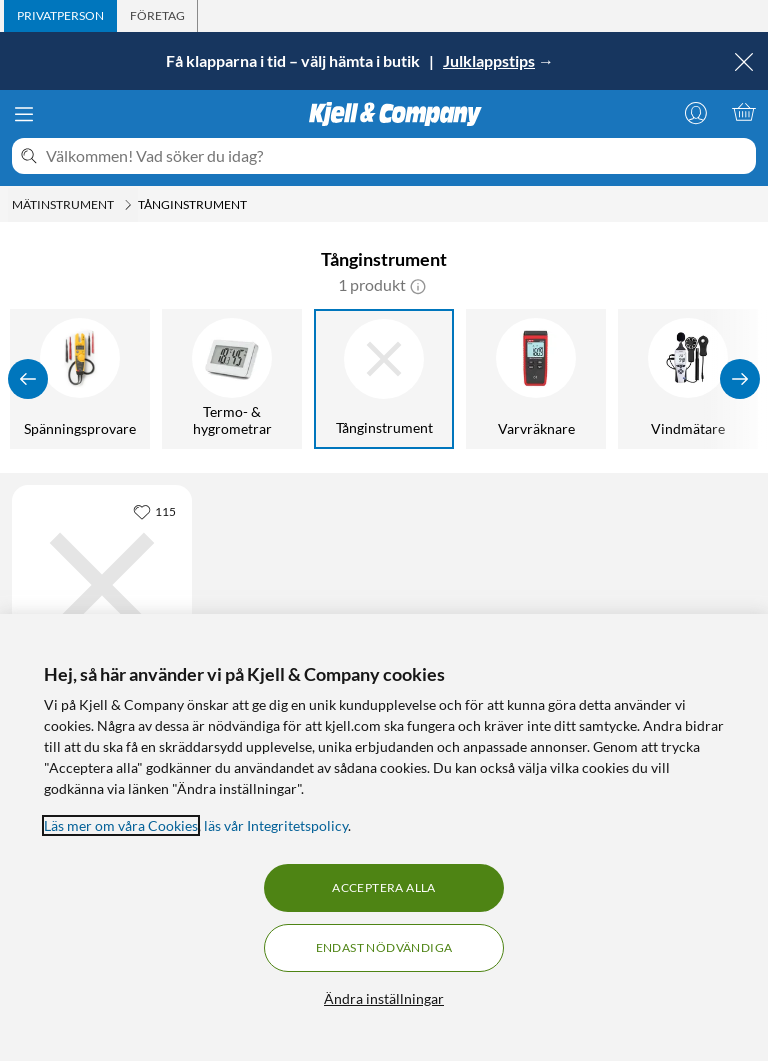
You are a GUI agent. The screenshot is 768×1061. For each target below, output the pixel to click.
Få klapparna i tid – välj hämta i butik (294, 60)
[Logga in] (696, 112)
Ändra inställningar (384, 998)
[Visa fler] (740, 379)
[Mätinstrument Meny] (128, 205)
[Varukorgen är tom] (744, 112)
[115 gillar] (154, 511)
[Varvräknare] (536, 379)
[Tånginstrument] (384, 379)
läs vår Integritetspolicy (276, 825)
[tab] (60, 16)
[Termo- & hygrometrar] (232, 379)
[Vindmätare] (688, 379)
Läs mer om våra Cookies (121, 825)
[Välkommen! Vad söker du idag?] (397, 156)
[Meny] (24, 114)
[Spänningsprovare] (80, 379)
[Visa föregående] (28, 379)
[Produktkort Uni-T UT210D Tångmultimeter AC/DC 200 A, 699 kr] (102, 585)
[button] (418, 285)
